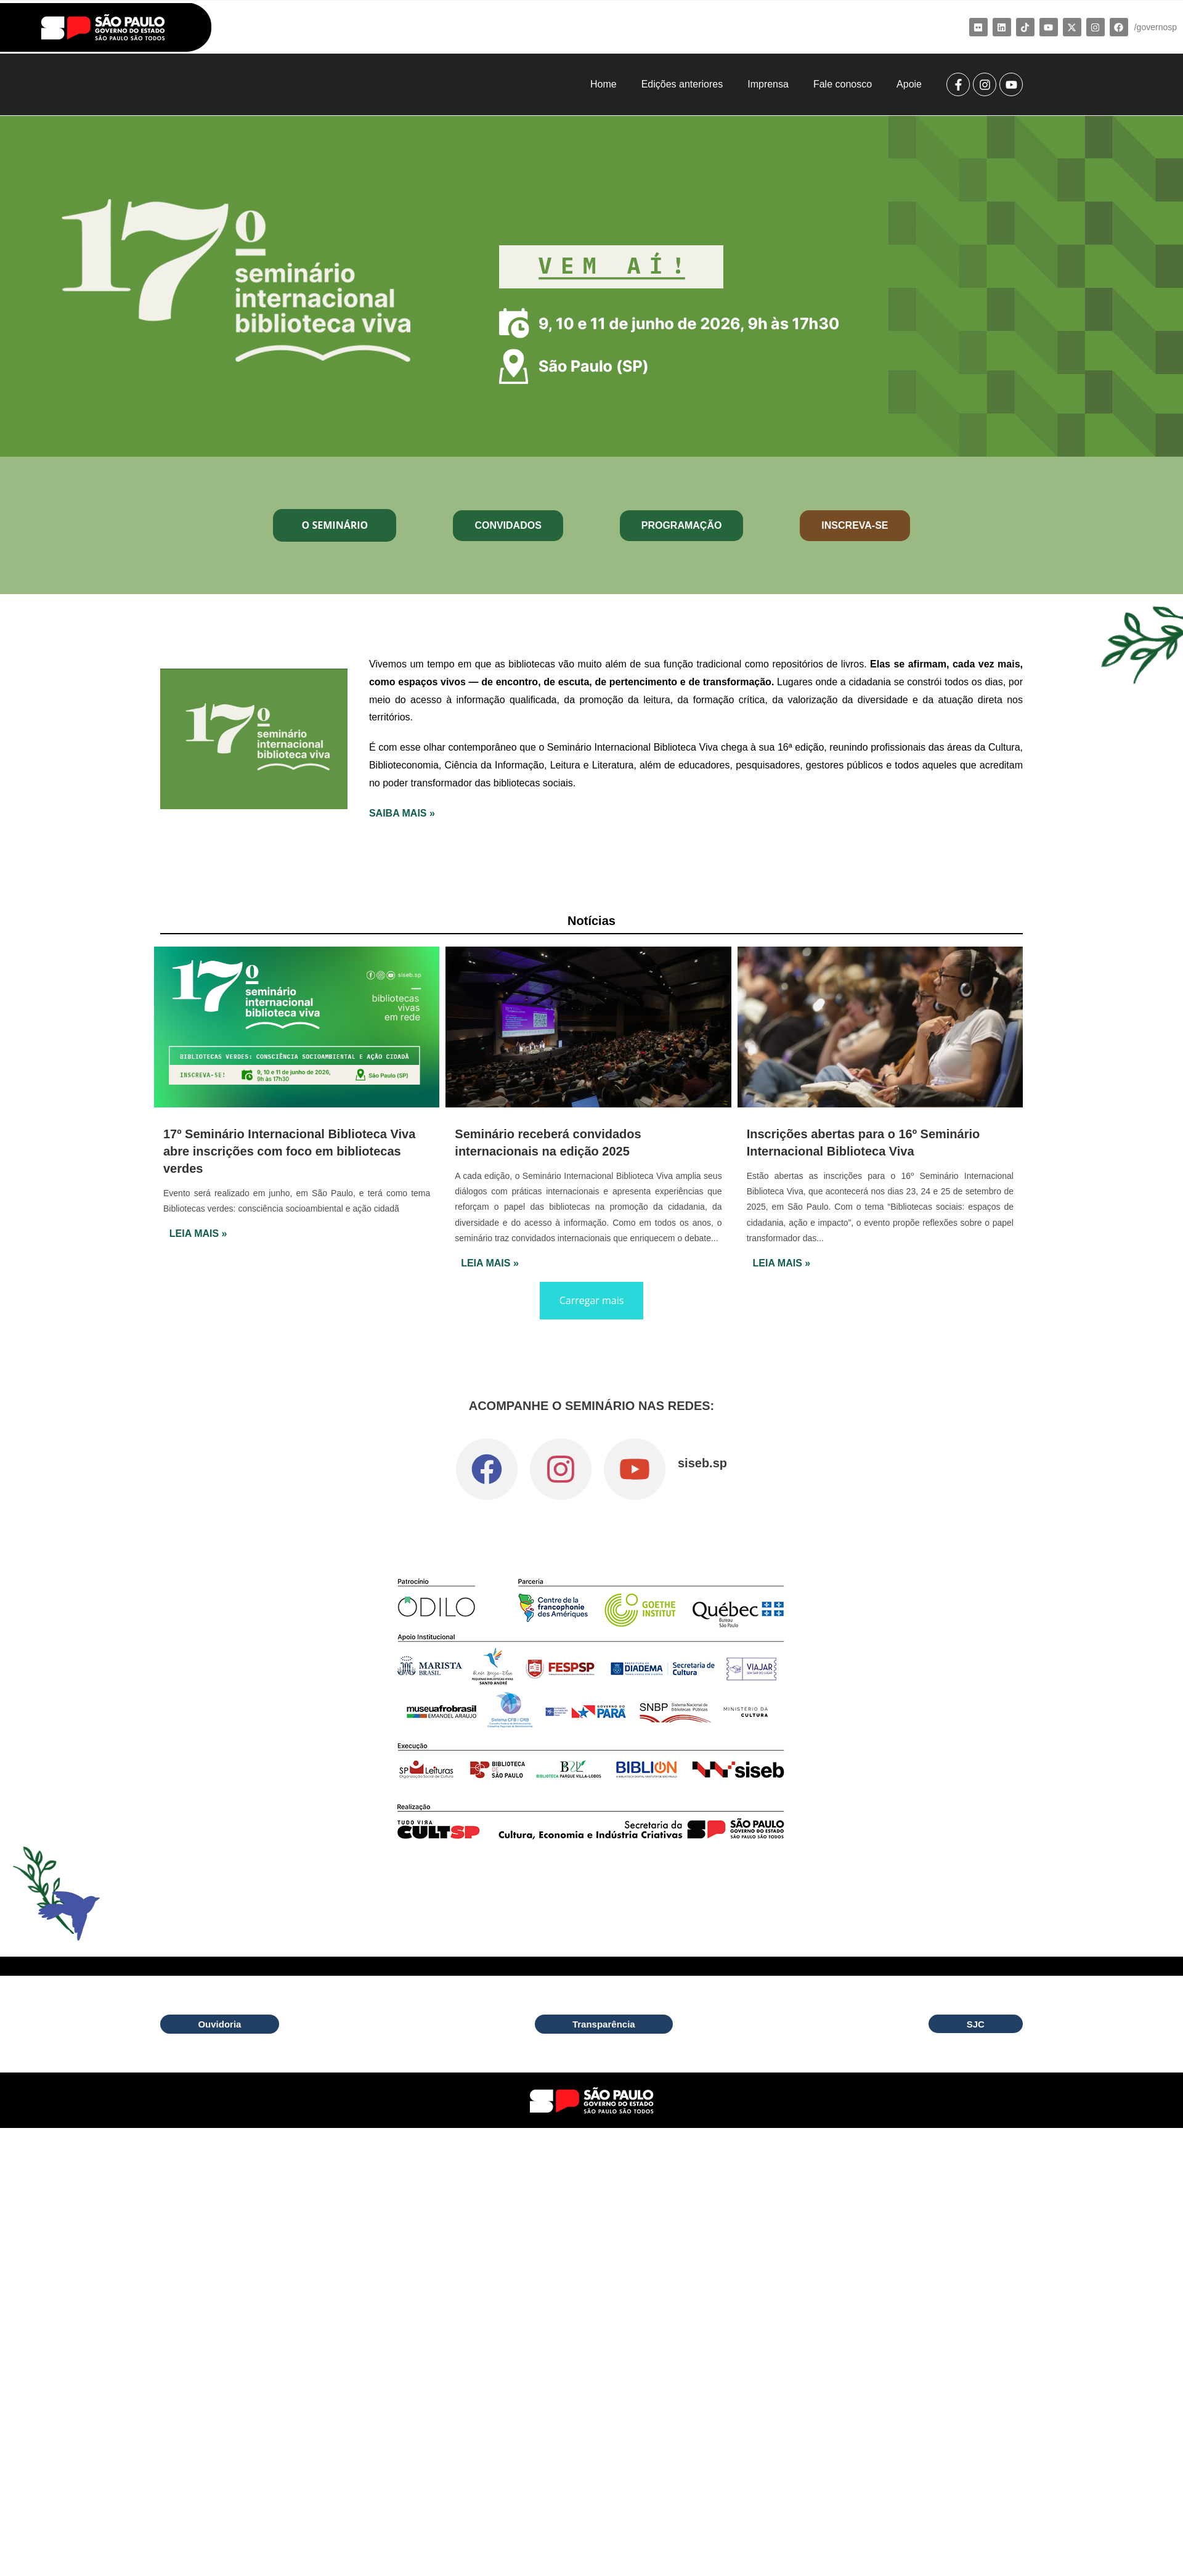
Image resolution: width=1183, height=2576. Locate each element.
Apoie (909, 84)
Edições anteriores (682, 84)
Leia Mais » (198, 1233)
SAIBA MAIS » (402, 813)
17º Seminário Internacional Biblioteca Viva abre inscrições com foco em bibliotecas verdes (289, 1151)
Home (603, 84)
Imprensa (768, 84)
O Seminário (335, 525)
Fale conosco (842, 84)
